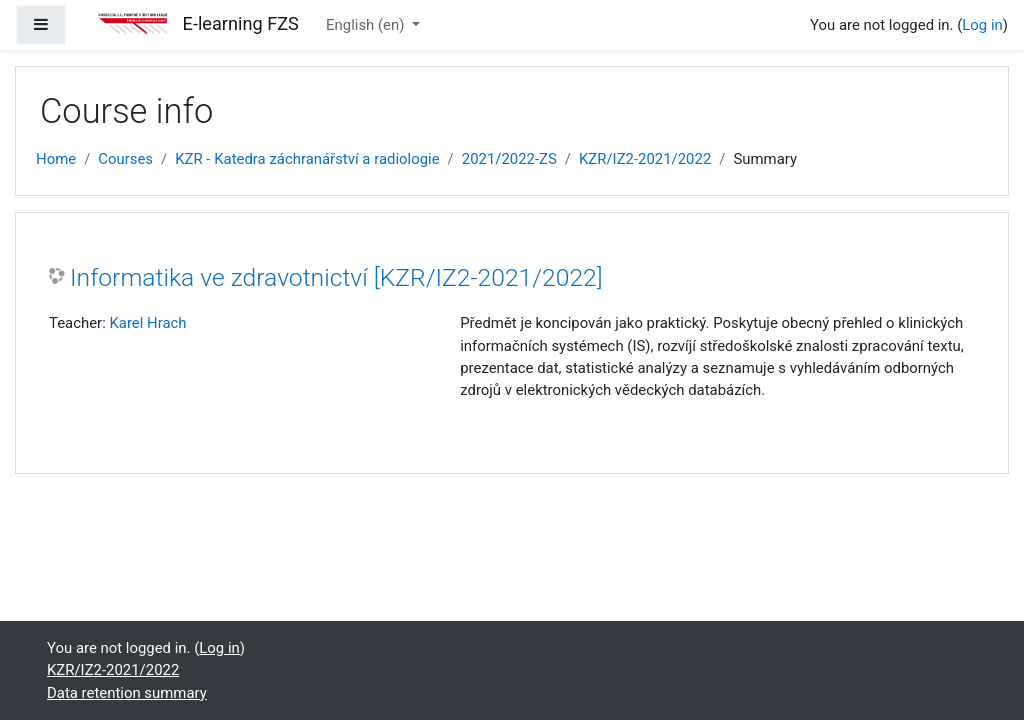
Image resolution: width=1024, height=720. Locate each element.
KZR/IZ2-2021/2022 (645, 159)
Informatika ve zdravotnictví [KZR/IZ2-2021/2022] (336, 277)
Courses (125, 159)
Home (56, 159)
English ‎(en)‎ (367, 25)
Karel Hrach (147, 323)
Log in (982, 25)
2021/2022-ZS (509, 159)
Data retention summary (127, 693)
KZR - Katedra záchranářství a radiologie (307, 159)
